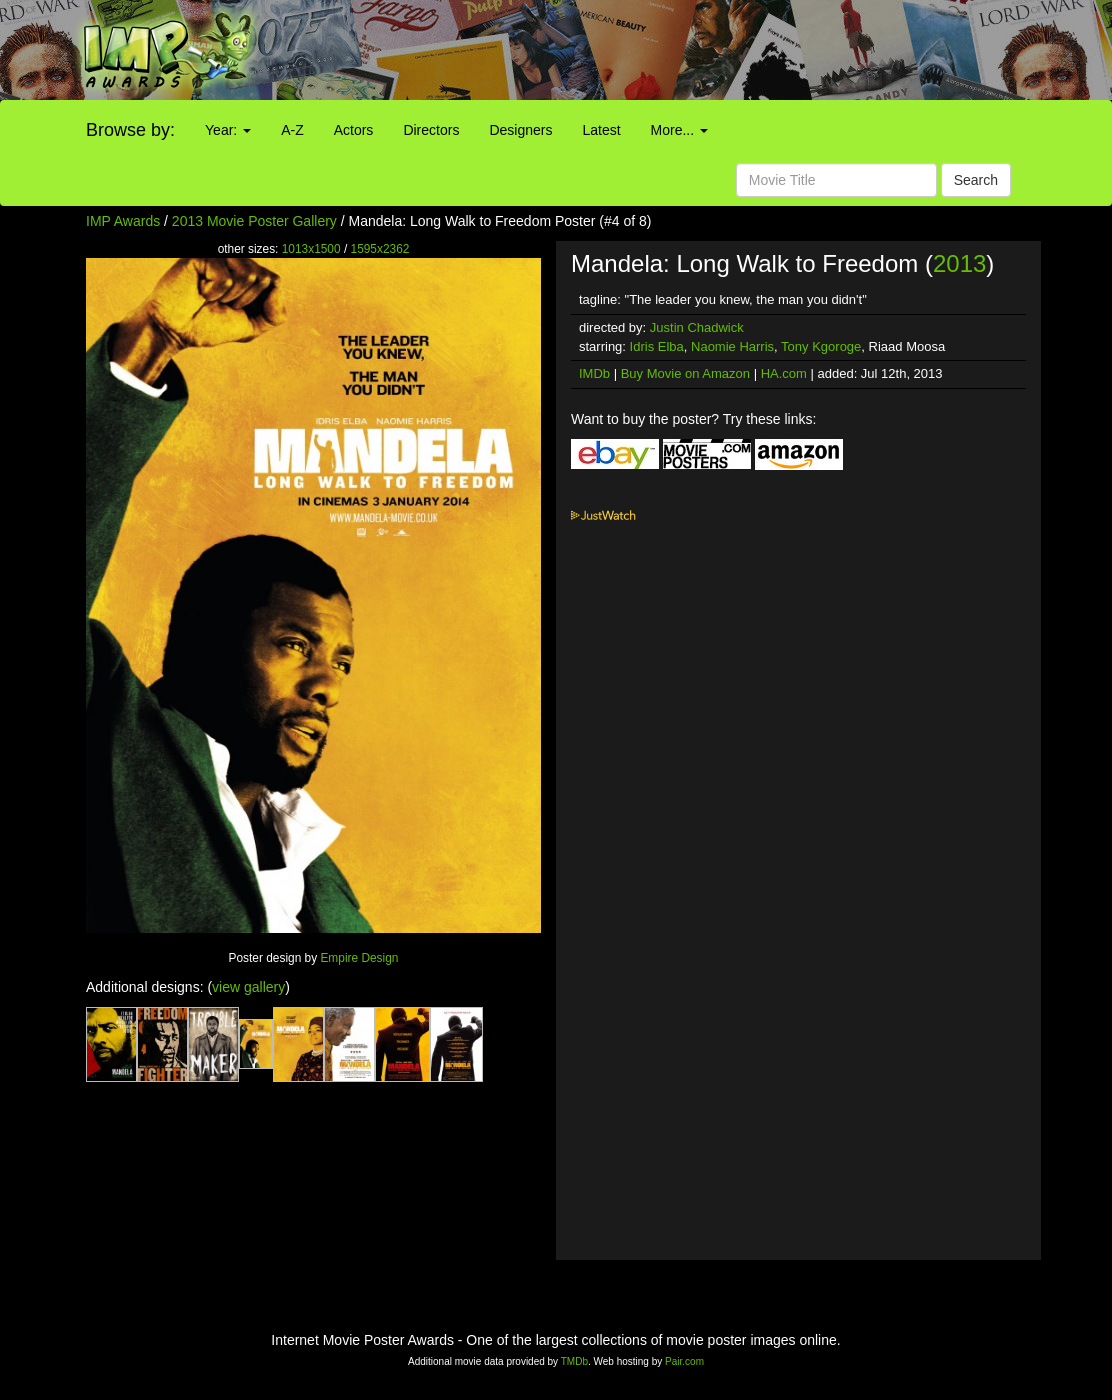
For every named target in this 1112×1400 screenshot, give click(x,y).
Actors (354, 130)
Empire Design (359, 958)
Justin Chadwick (697, 327)
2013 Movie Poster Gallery (254, 221)
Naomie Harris (732, 346)
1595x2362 (380, 249)
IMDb (594, 373)
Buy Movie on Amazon (685, 373)
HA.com (784, 373)
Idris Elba (657, 346)
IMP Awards (123, 221)
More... (679, 130)
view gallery (248, 987)
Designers (520, 130)
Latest (601, 130)
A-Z (292, 130)
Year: (228, 130)
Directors (431, 130)
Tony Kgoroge (821, 346)
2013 (959, 263)
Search (976, 180)
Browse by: (130, 130)
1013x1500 (311, 249)
